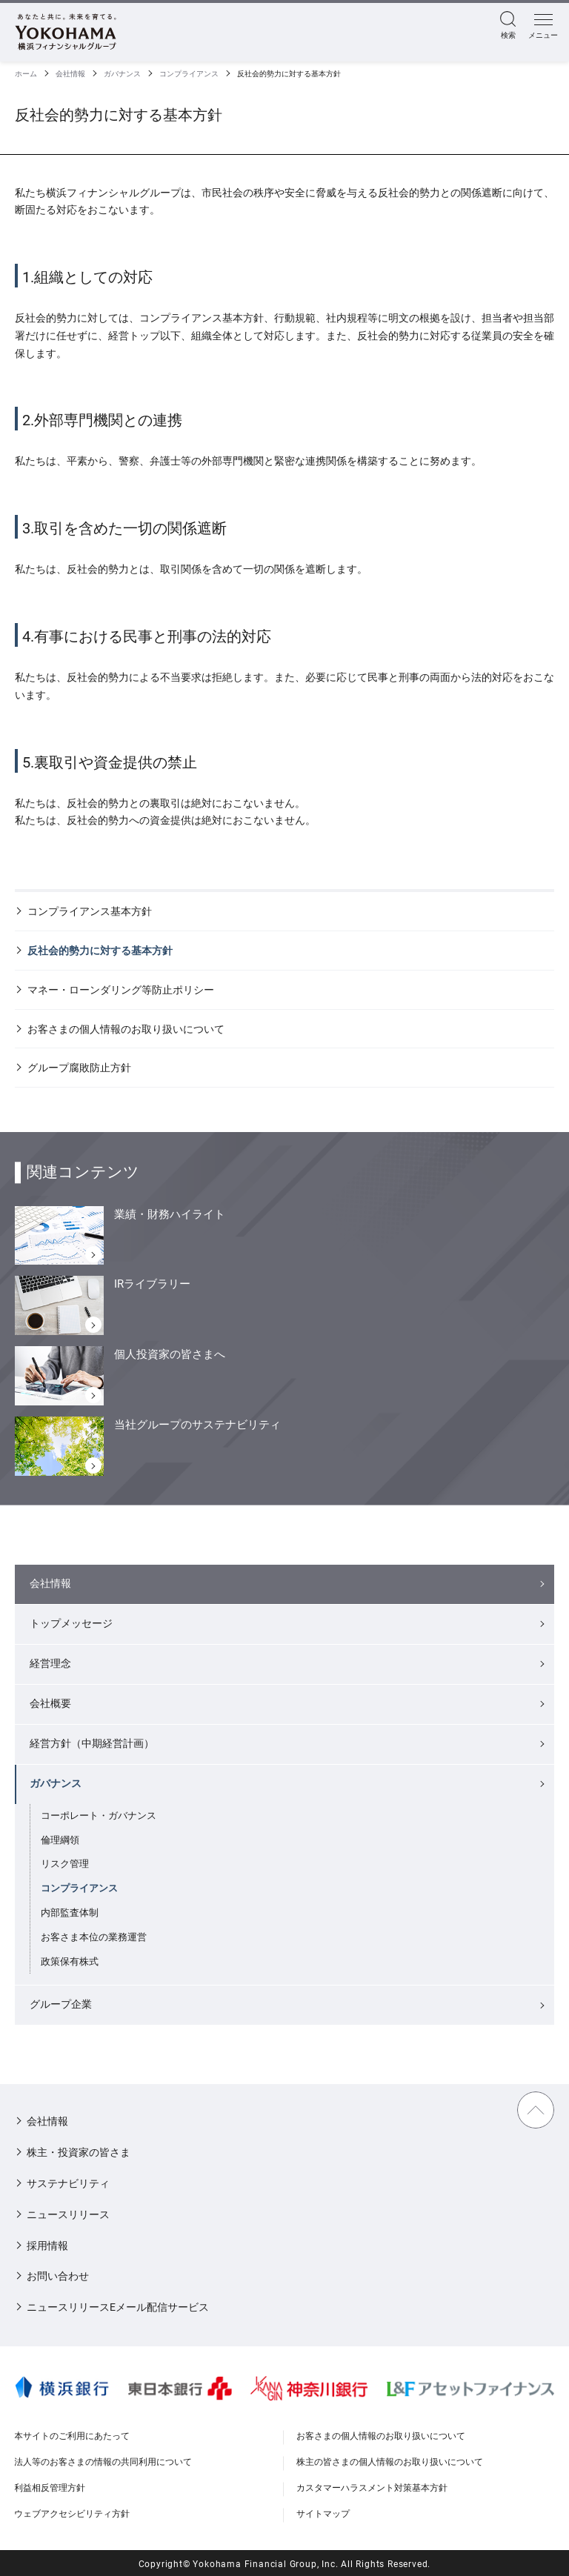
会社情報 (70, 74)
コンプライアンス (189, 74)
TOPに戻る (535, 2110)
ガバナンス (122, 74)
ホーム (26, 74)
